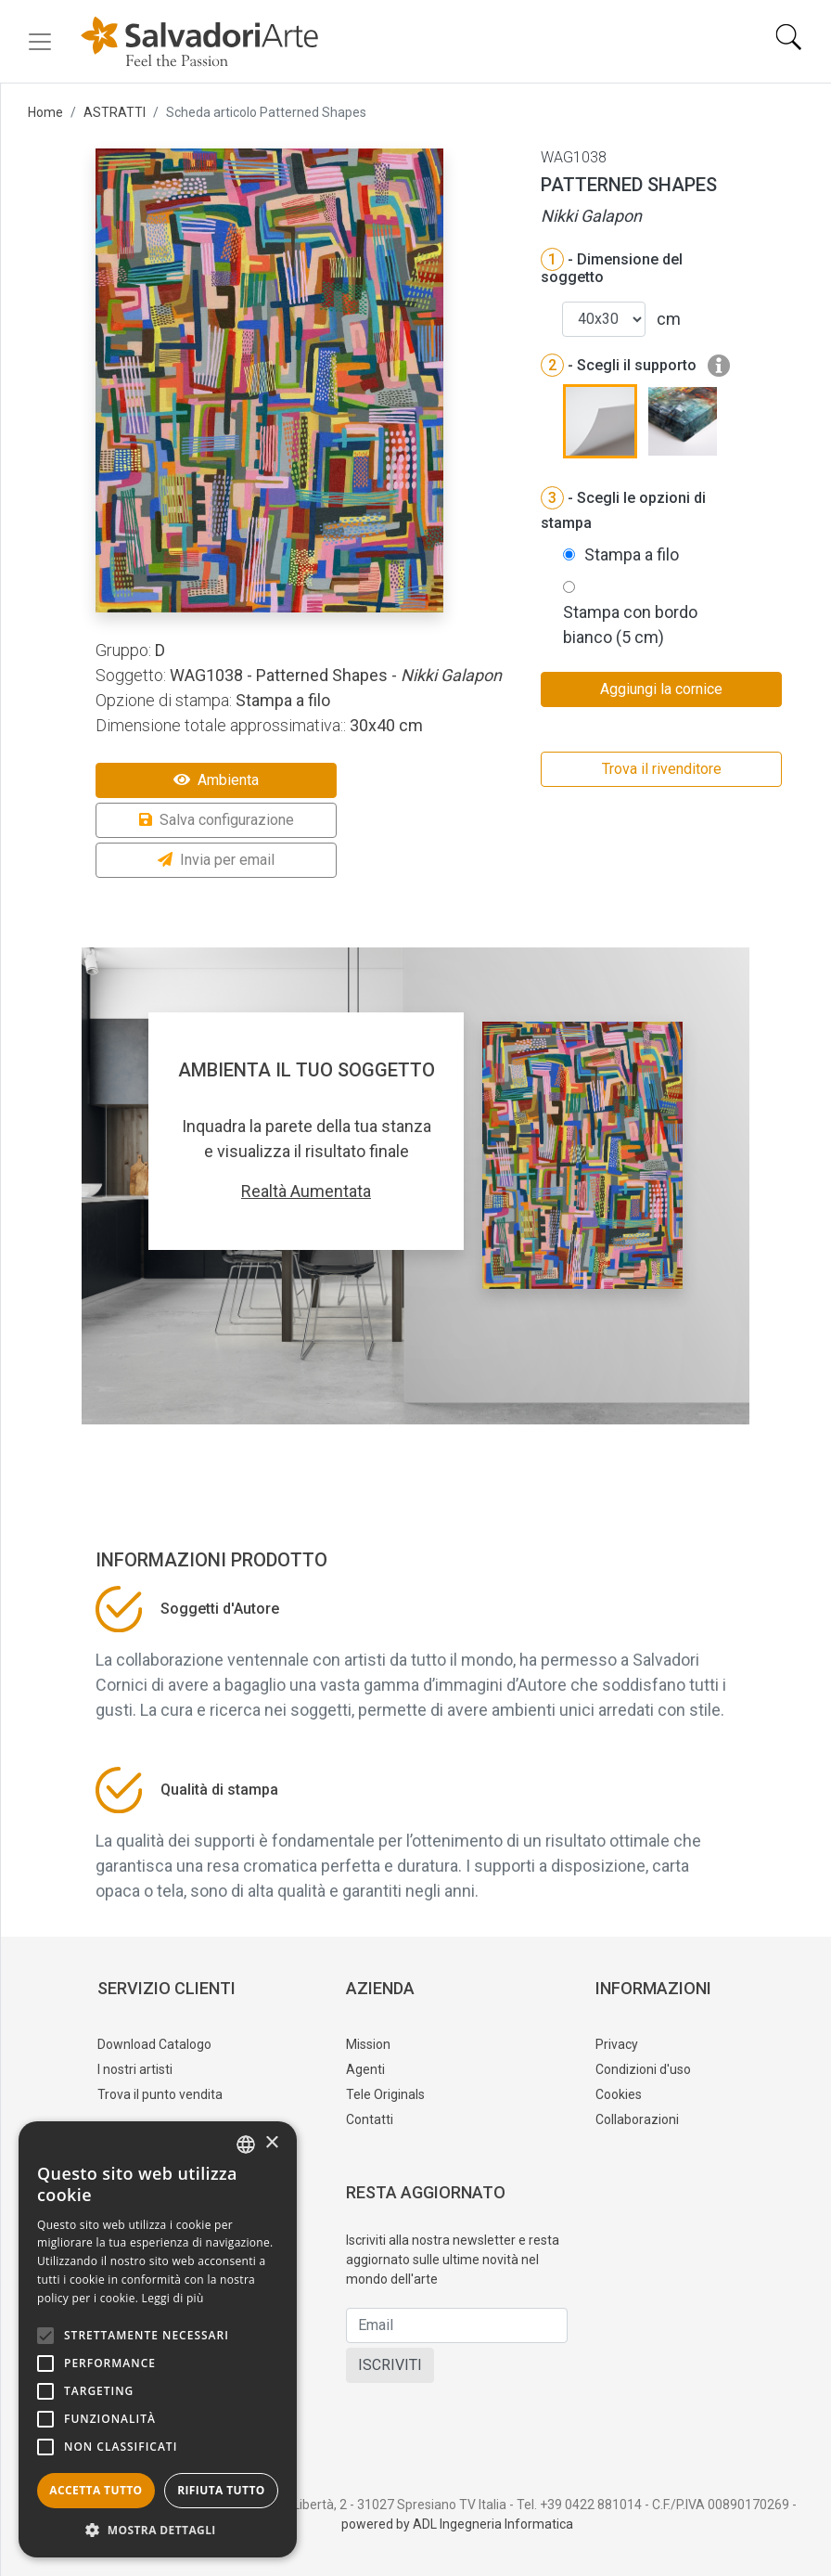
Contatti (369, 2119)
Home (45, 112)
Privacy (616, 2044)
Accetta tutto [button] (95, 2490)
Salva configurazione (216, 820)
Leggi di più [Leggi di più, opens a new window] (173, 2298)
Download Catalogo (154, 2044)
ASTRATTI (114, 112)
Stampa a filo (631, 554)
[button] (157, 2529)
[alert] (158, 2339)
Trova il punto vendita (160, 2094)
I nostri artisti (135, 2069)
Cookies (618, 2094)
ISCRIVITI (390, 2365)
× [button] (271, 2143)
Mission (368, 2044)
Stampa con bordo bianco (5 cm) (630, 624)
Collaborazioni (637, 2119)
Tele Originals (385, 2094)
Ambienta (216, 780)
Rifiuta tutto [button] (221, 2490)
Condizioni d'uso (643, 2069)
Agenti (365, 2069)
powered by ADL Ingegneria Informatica (457, 2524)
